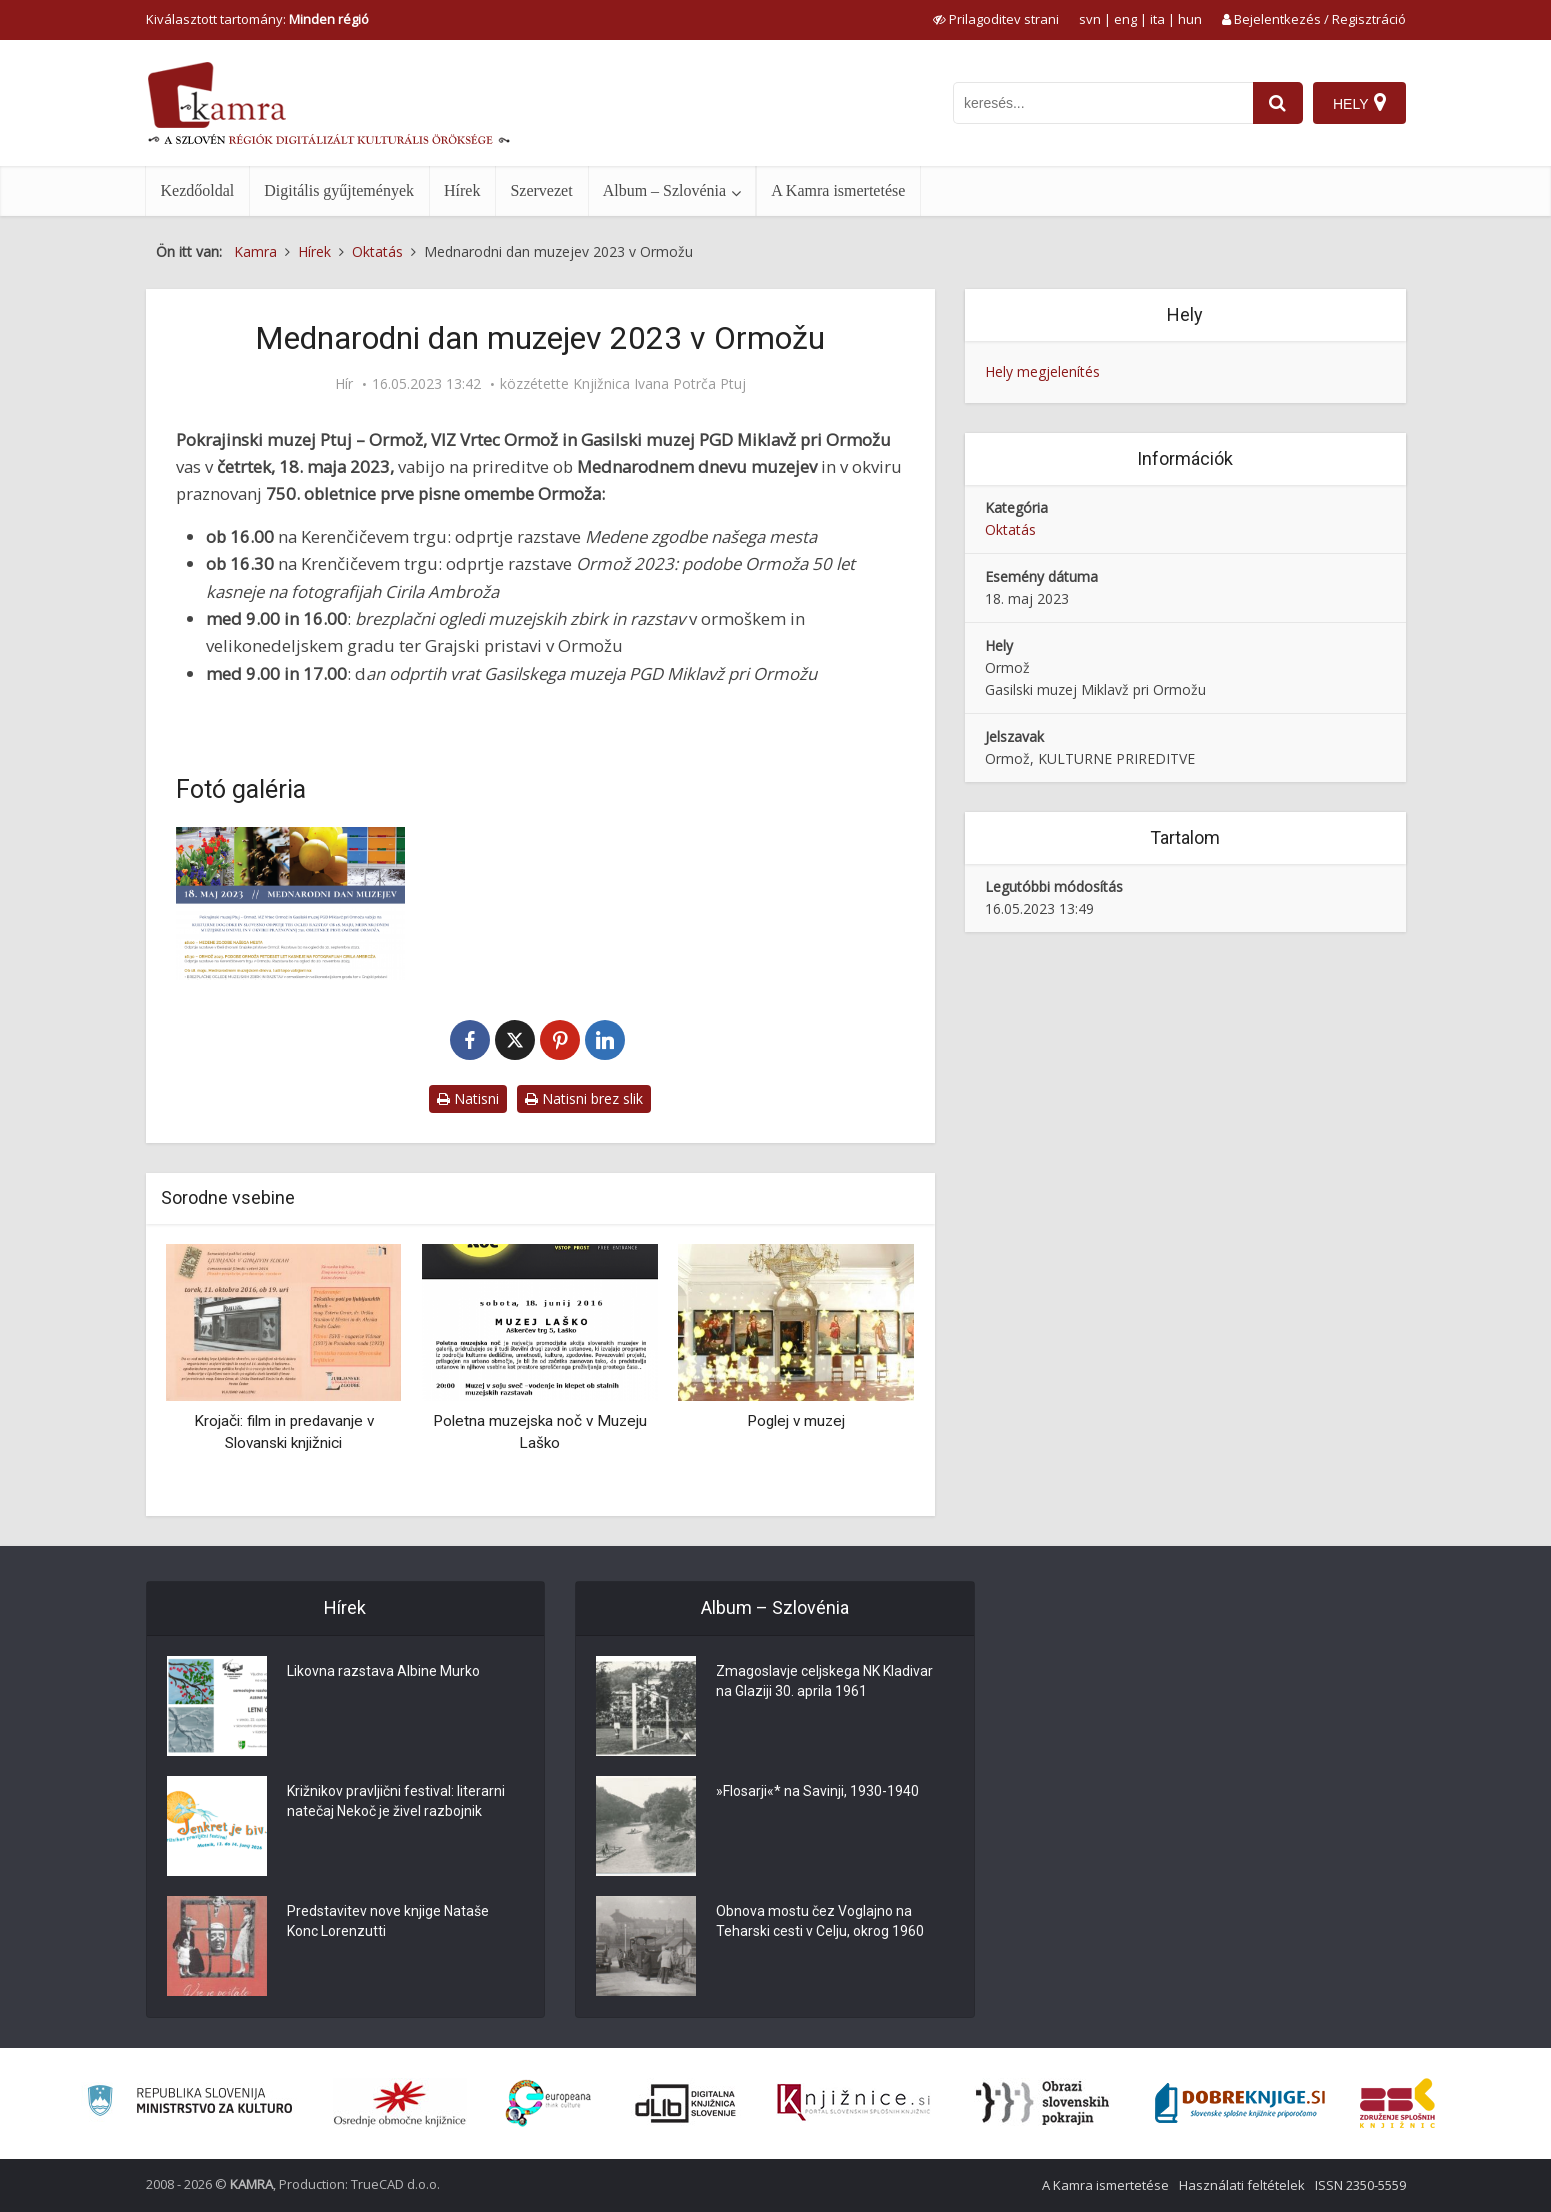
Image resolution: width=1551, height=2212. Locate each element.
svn (1090, 19)
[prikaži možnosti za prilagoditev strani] (996, 19)
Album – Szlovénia (665, 190)
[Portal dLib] (686, 2103)
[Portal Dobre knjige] (1240, 2103)
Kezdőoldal (198, 190)
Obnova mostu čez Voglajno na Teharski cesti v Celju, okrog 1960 (820, 1921)
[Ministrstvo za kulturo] (189, 2103)
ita (1157, 19)
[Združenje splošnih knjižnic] (1397, 2103)
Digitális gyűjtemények (339, 190)
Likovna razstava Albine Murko (383, 1671)
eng (1125, 19)
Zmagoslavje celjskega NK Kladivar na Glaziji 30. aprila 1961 (824, 1681)
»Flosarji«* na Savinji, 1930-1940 (817, 1791)
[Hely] (1359, 103)
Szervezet (541, 190)
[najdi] (1278, 103)
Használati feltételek (1242, 2185)
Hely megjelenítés (1042, 371)
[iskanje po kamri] (1103, 103)
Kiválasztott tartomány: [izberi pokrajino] (257, 19)
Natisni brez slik (584, 1098)
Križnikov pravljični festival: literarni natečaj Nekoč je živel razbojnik (396, 1801)
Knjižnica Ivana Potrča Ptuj (659, 384)
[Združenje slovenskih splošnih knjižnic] (853, 2103)
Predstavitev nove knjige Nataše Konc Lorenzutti (388, 1921)
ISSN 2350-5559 (1360, 2185)
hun (1190, 19)
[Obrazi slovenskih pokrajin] (1042, 2103)
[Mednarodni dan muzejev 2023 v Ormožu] (291, 903)
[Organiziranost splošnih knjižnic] (400, 2103)
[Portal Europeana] (548, 2103)
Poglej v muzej (796, 1421)
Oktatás (1010, 529)
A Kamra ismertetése (838, 190)
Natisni (468, 1098)
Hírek (462, 190)
